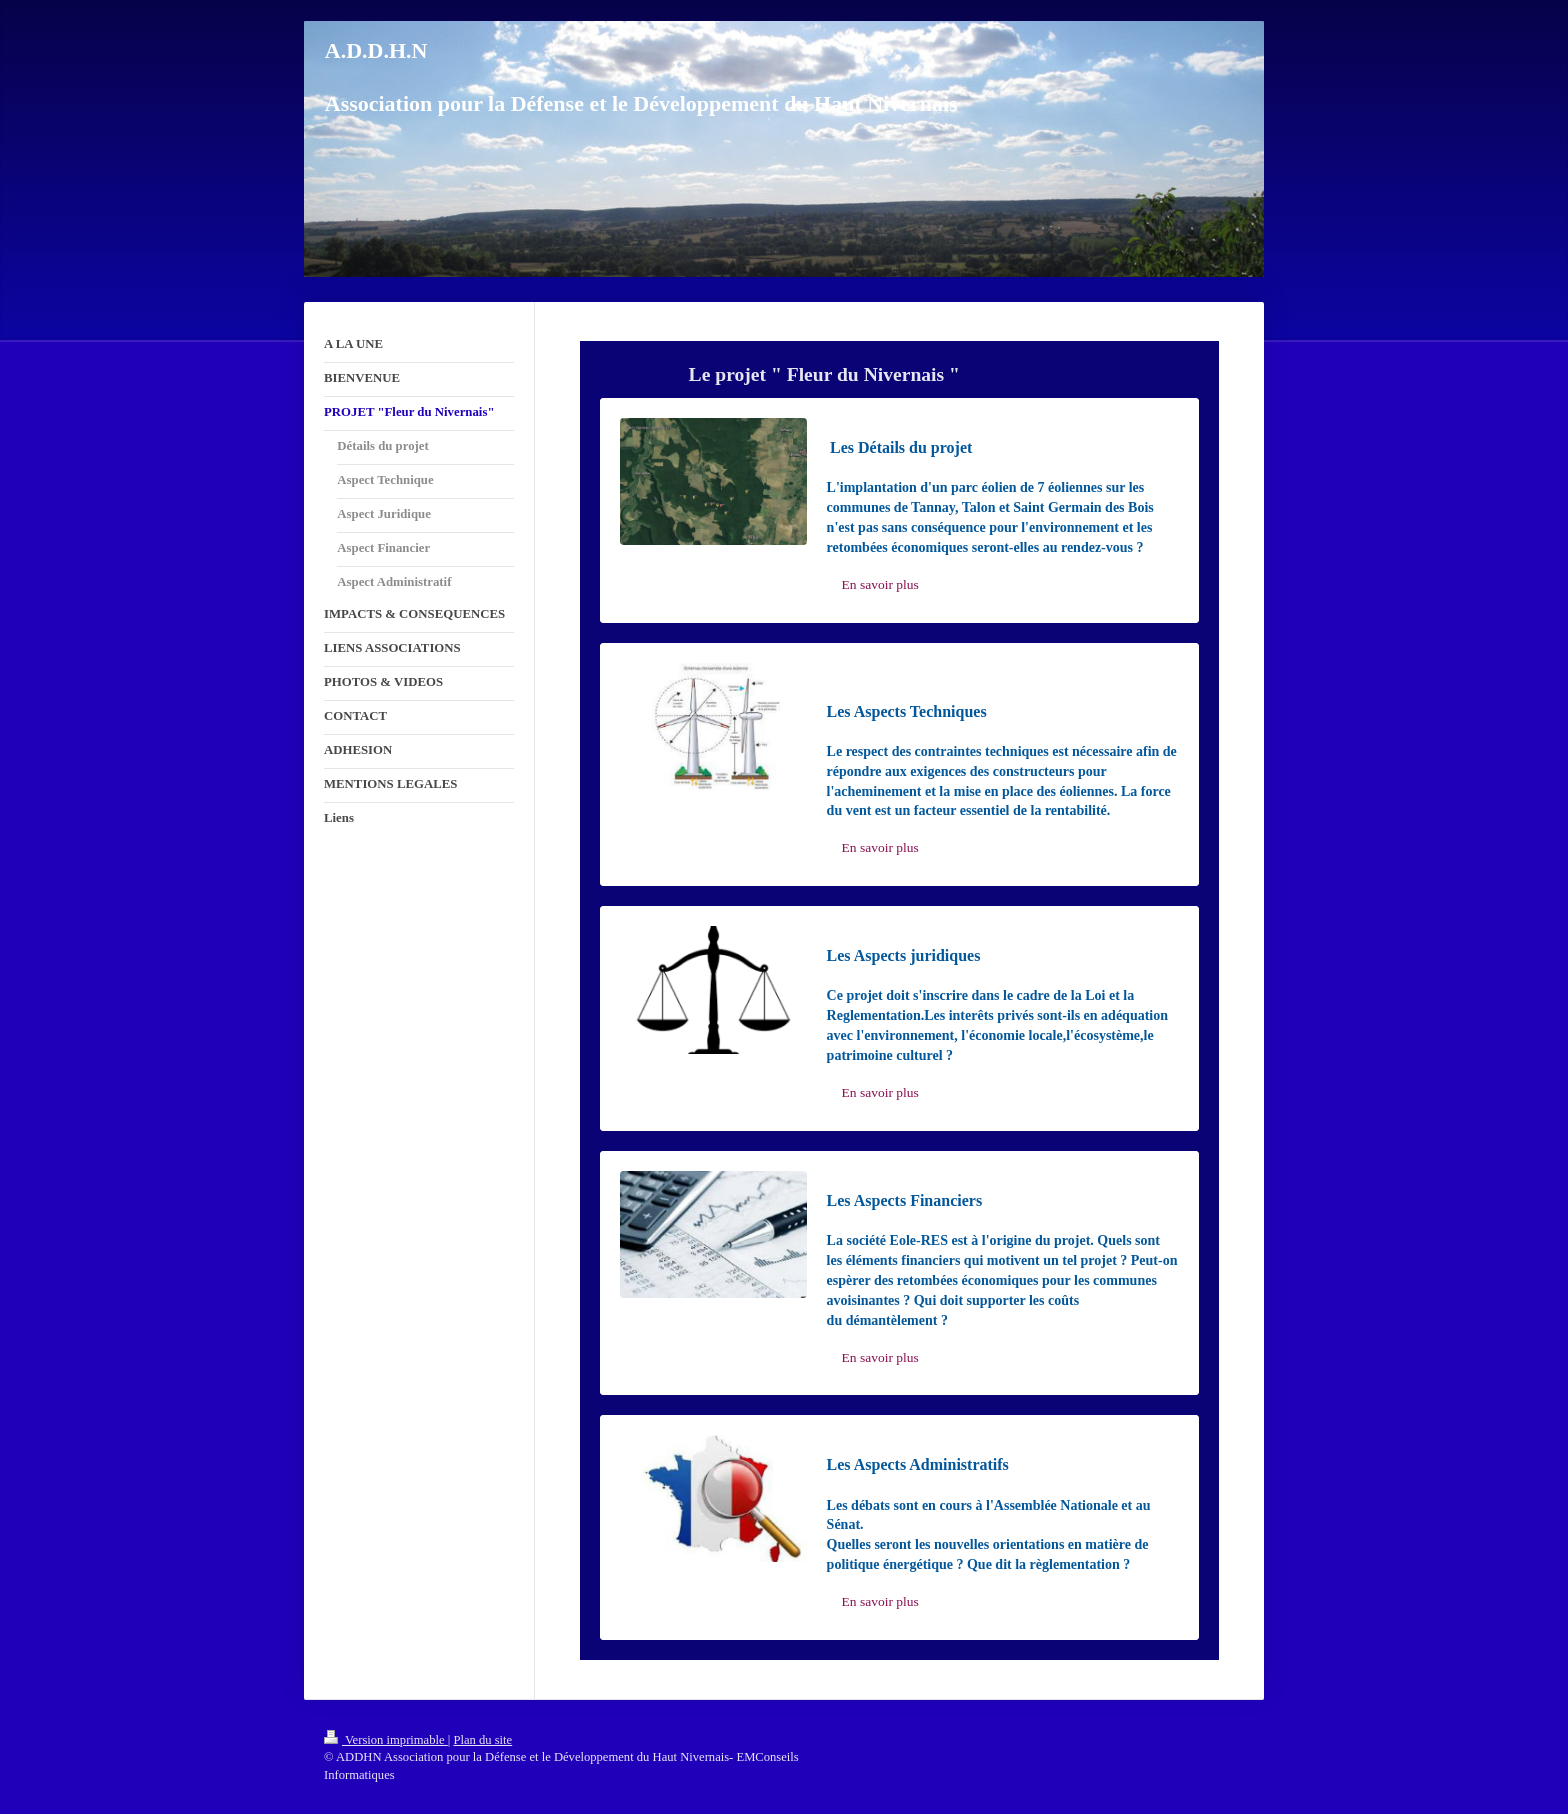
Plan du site (482, 1740)
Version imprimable (386, 1740)
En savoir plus (880, 584)
